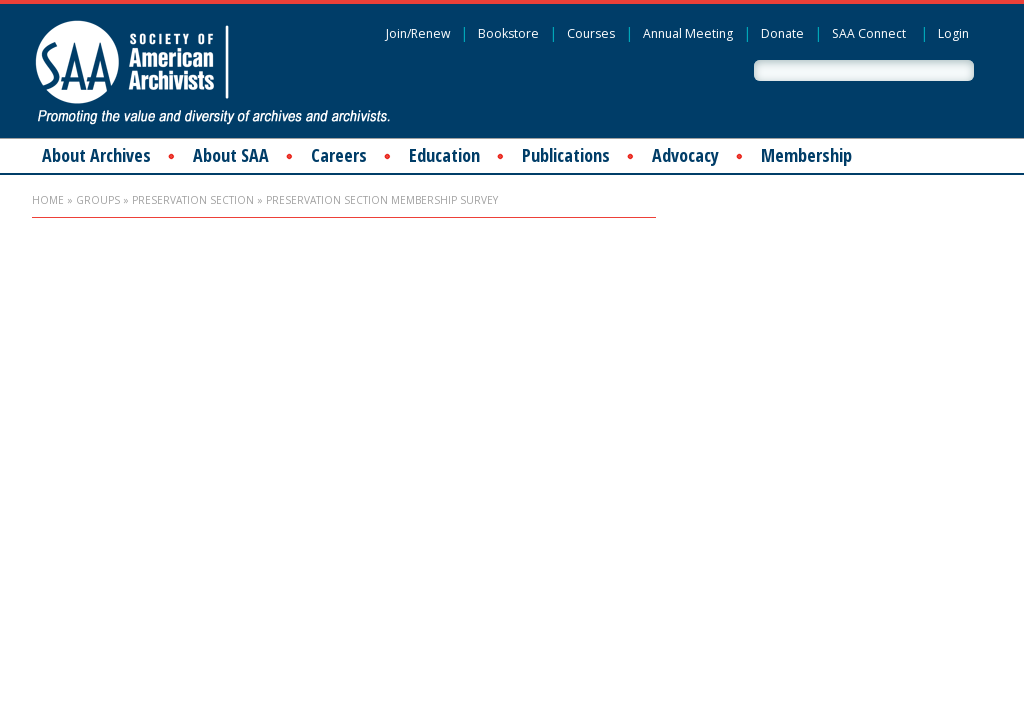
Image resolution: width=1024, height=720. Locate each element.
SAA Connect (869, 33)
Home (48, 200)
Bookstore (508, 33)
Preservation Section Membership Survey (382, 200)
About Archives (96, 155)
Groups (98, 200)
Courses (591, 33)
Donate (782, 33)
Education (444, 155)
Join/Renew (418, 33)
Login (953, 33)
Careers (339, 155)
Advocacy (685, 155)
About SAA (231, 155)
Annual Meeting (688, 33)
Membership (806, 155)
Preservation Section (193, 200)
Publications (566, 155)
